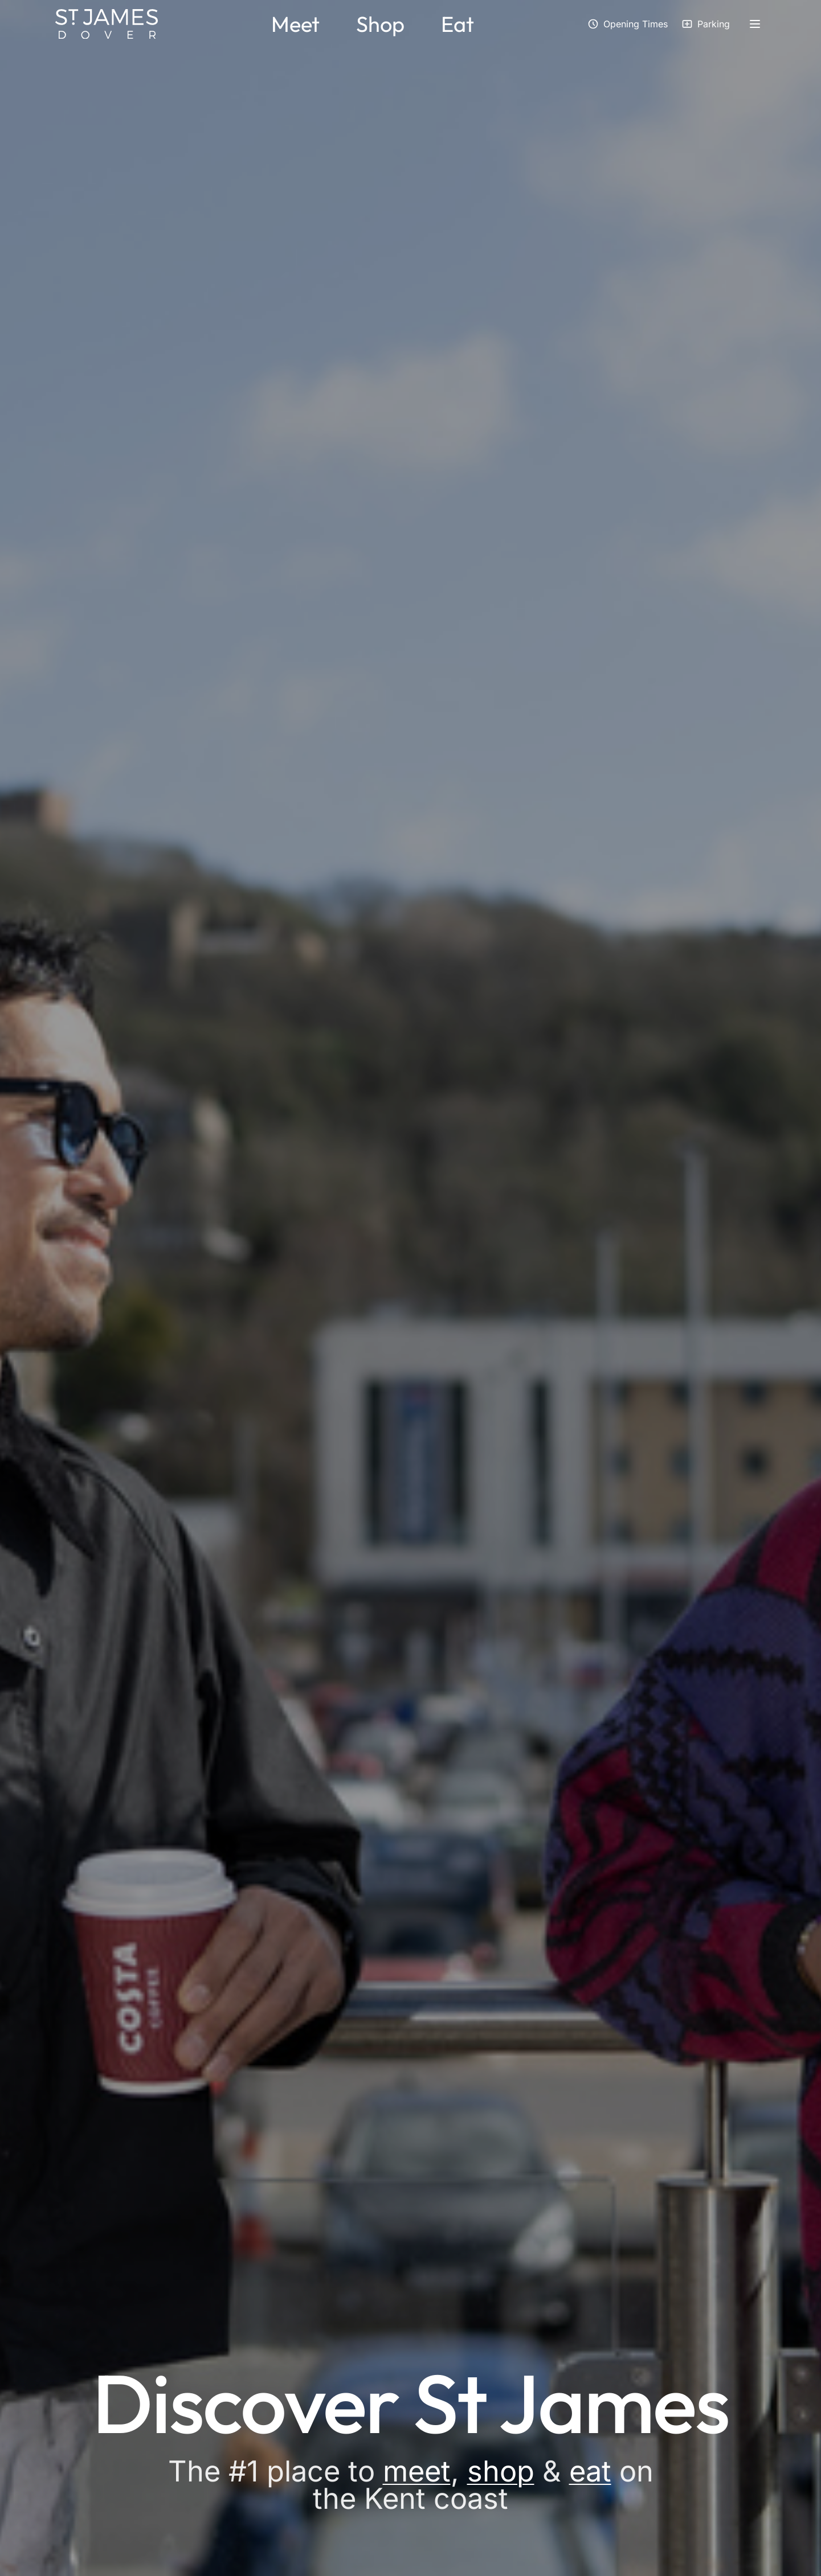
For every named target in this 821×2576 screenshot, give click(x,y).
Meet (295, 24)
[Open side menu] (755, 24)
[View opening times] (627, 24)
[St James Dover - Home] (106, 24)
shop (500, 2471)
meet (417, 2471)
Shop (380, 24)
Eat (457, 24)
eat (590, 2471)
